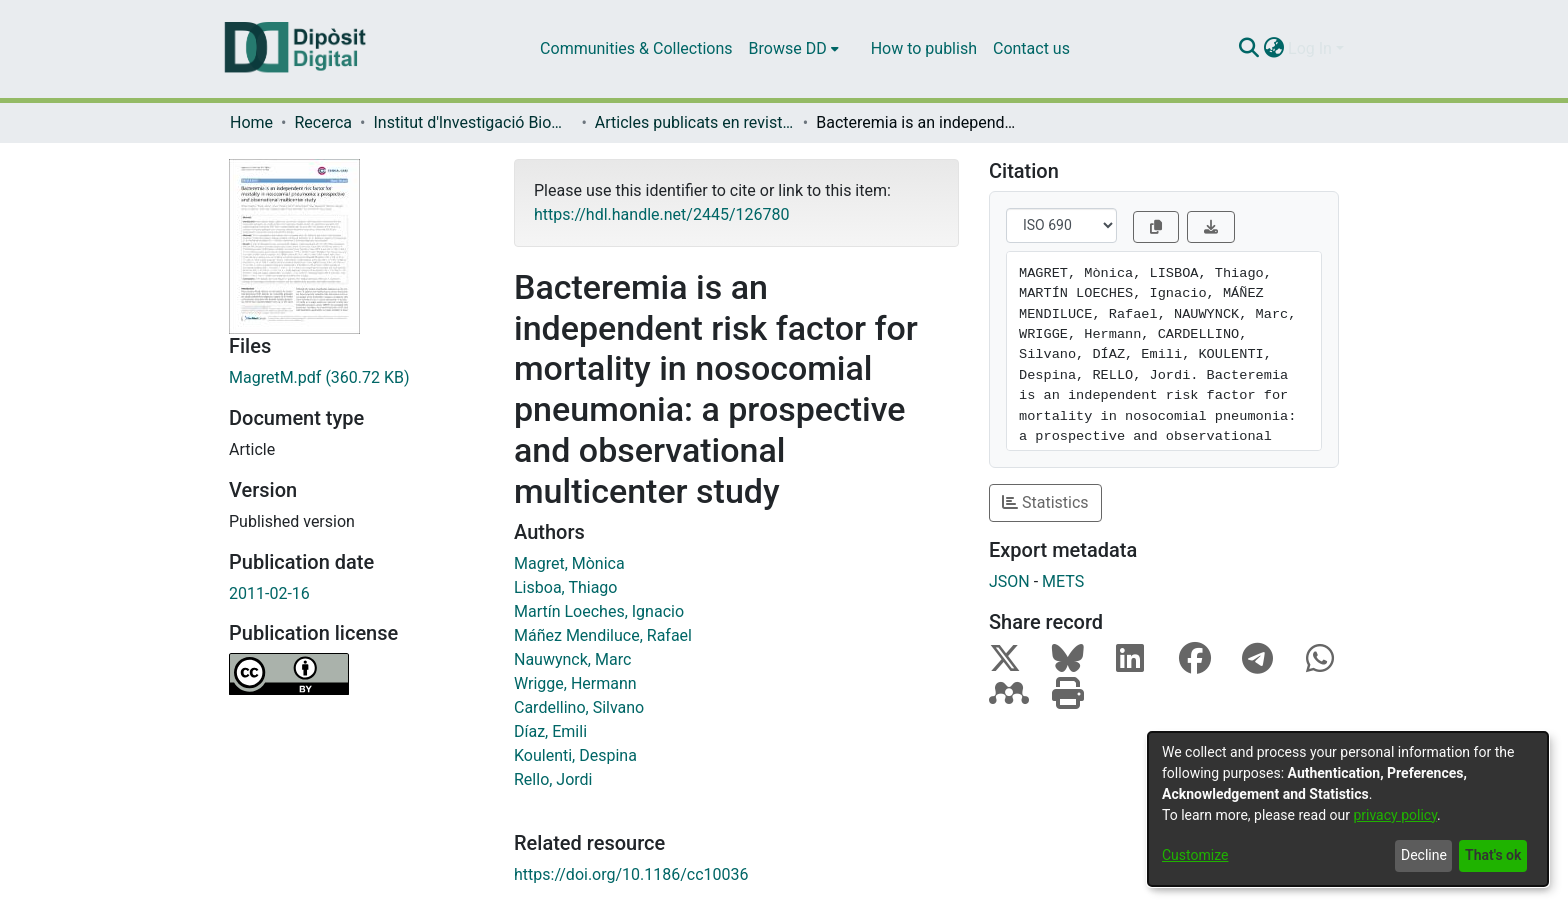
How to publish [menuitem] (924, 48)
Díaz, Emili (550, 731)
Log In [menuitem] (1310, 48)
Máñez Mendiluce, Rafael (603, 635)
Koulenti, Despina (575, 755)
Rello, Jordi (553, 779)
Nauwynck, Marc (572, 659)
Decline (1424, 855)
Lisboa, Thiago (565, 587)
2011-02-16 (269, 593)
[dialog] (1348, 809)
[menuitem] (794, 49)
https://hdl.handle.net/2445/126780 (661, 214)
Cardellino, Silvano (579, 707)
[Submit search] (1248, 49)
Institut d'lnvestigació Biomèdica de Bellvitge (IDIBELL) (473, 122)
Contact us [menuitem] (1031, 48)
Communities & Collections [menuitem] (636, 48)
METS (1063, 581)
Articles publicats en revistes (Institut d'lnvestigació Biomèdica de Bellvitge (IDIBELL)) (695, 122)
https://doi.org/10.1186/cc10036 (631, 874)
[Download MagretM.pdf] (356, 378)
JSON (1009, 581)
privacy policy (1395, 815)
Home (251, 122)
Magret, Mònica (569, 563)
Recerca (323, 122)
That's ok (1493, 855)
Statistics (1045, 502)
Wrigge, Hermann (575, 683)
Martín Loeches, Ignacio (599, 611)
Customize (1195, 855)
